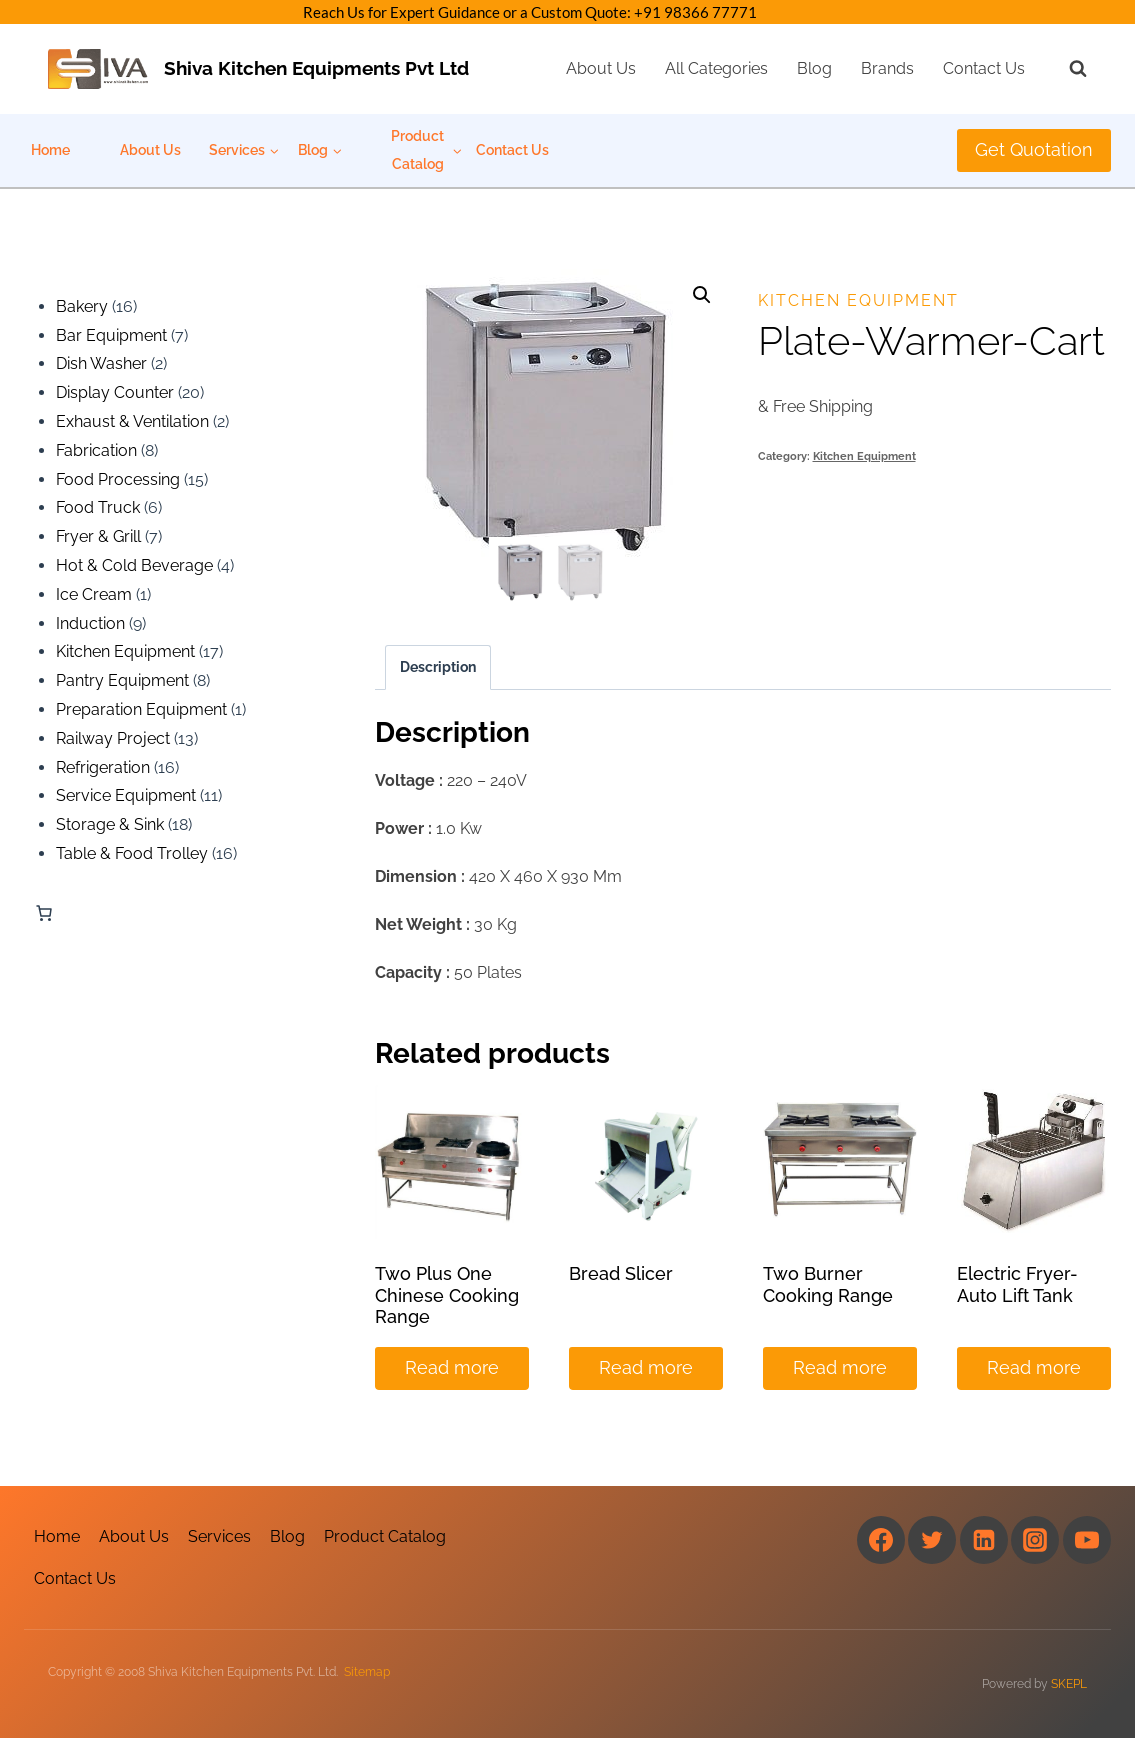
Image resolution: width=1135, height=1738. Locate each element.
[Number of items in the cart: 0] (44, 913)
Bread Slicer (621, 1273)
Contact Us (984, 68)
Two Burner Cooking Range (828, 1284)
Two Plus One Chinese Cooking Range (447, 1295)
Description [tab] (438, 666)
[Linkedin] (984, 1540)
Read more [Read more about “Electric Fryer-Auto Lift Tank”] (1034, 1367)
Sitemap (367, 1672)
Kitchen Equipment (858, 300)
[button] (702, 295)
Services (219, 1536)
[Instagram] (1035, 1540)
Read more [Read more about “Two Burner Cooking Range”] (840, 1367)
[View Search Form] (1068, 69)
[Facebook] (881, 1540)
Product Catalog (385, 1536)
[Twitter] (932, 1540)
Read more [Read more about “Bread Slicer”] (646, 1367)
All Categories (716, 68)
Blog (814, 68)
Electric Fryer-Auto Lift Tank (1017, 1284)
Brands (887, 68)
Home (50, 150)
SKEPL (1069, 1684)
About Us (601, 68)
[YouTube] (1087, 1540)
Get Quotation (1034, 149)
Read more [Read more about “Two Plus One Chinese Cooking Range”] (452, 1367)
